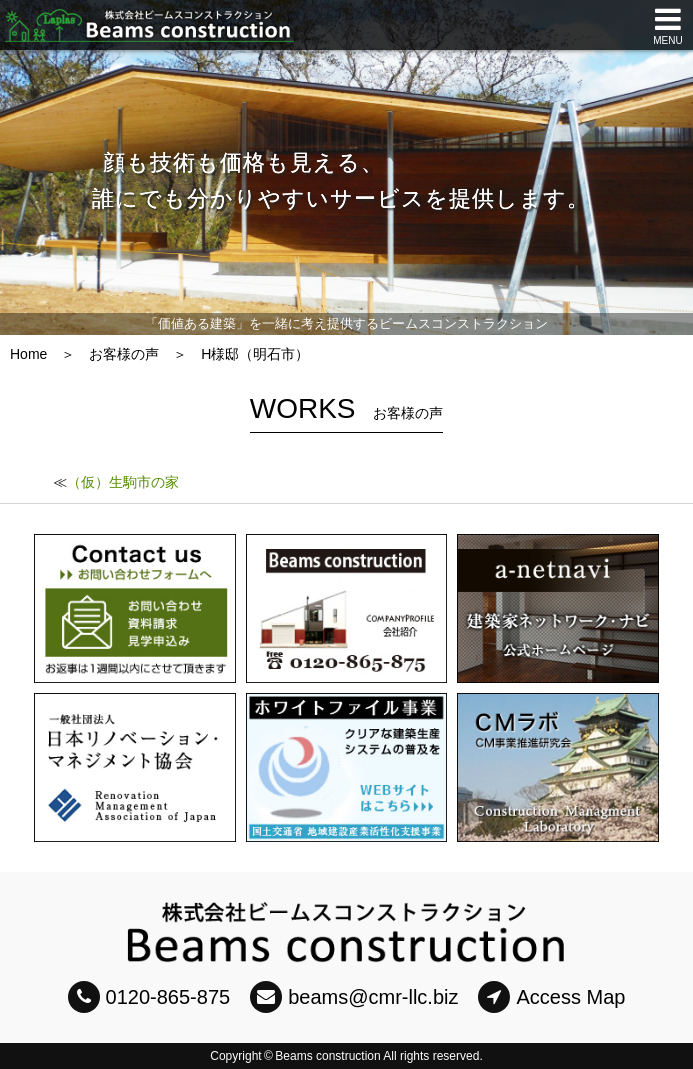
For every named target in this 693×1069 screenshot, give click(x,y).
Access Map (551, 997)
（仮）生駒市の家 (123, 482)
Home (28, 354)
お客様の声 (124, 354)
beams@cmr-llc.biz (354, 997)
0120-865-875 (149, 997)
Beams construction (327, 1056)
